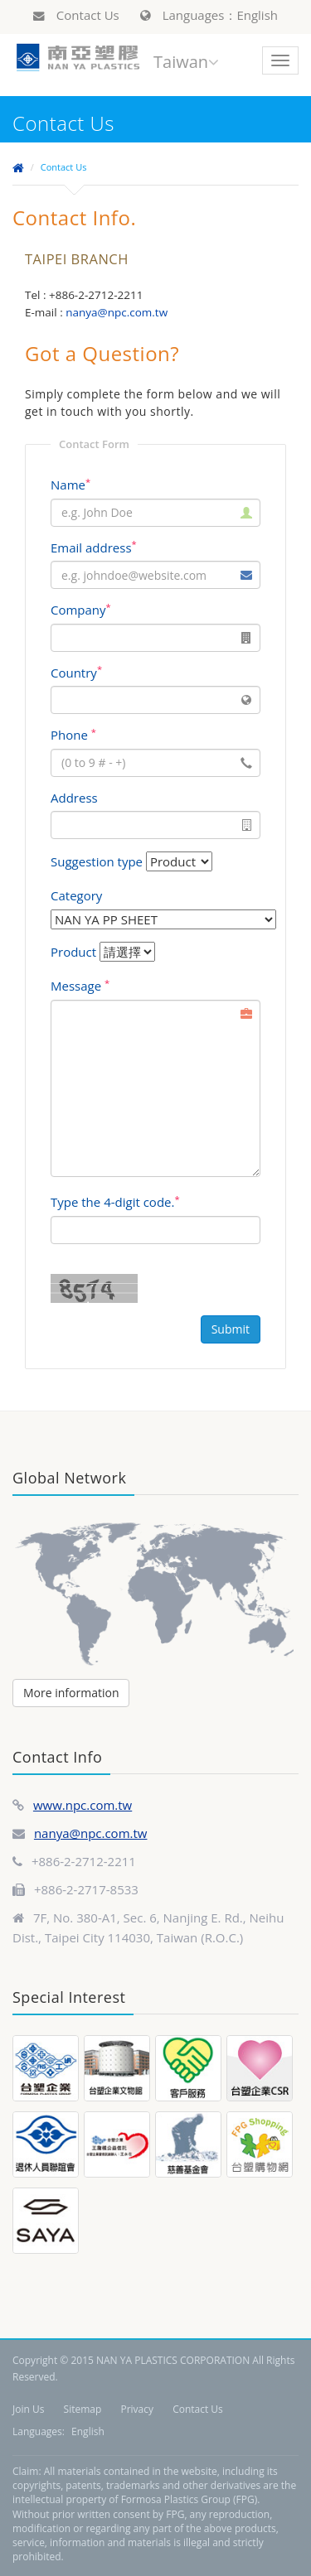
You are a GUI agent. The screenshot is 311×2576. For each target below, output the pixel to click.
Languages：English (209, 15)
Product (73, 951)
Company (81, 609)
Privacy (136, 2409)
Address (74, 797)
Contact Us (76, 15)
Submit (230, 1329)
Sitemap (83, 2409)
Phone (73, 734)
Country (76, 672)
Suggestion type (97, 861)
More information (71, 1692)
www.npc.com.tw (82, 1805)
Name (70, 484)
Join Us (28, 2409)
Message (80, 985)
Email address (94, 547)
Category (76, 895)
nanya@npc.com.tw (91, 1833)
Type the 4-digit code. (115, 1202)
